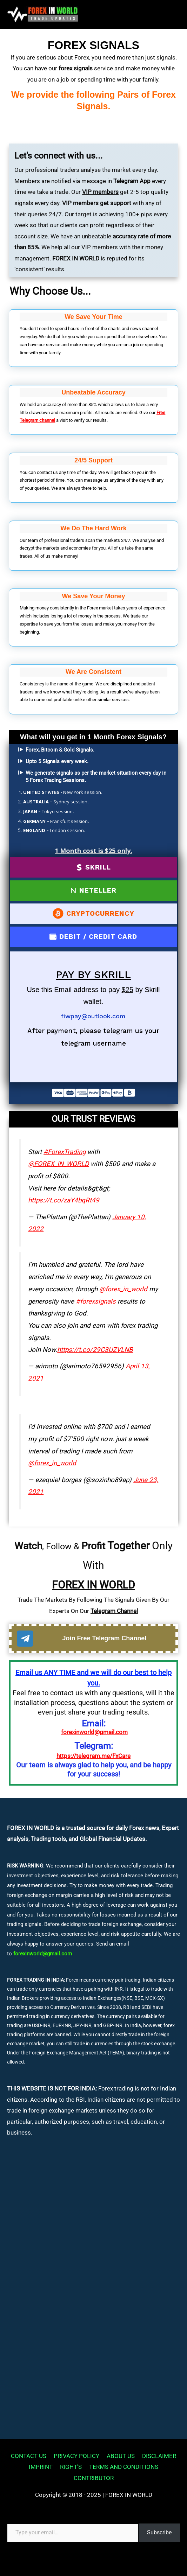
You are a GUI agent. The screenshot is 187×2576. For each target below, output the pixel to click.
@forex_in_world (123, 1289)
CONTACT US (28, 2455)
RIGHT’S (71, 2466)
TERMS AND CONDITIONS (123, 2466)
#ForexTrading (65, 1152)
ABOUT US (121, 2455)
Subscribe (159, 2532)
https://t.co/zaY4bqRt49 (63, 1200)
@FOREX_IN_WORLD (58, 1164)
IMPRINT (41, 2466)
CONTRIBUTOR (94, 2477)
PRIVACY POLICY (76, 2455)
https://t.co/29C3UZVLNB (95, 1350)
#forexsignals (96, 1301)
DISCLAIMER (159, 2455)
